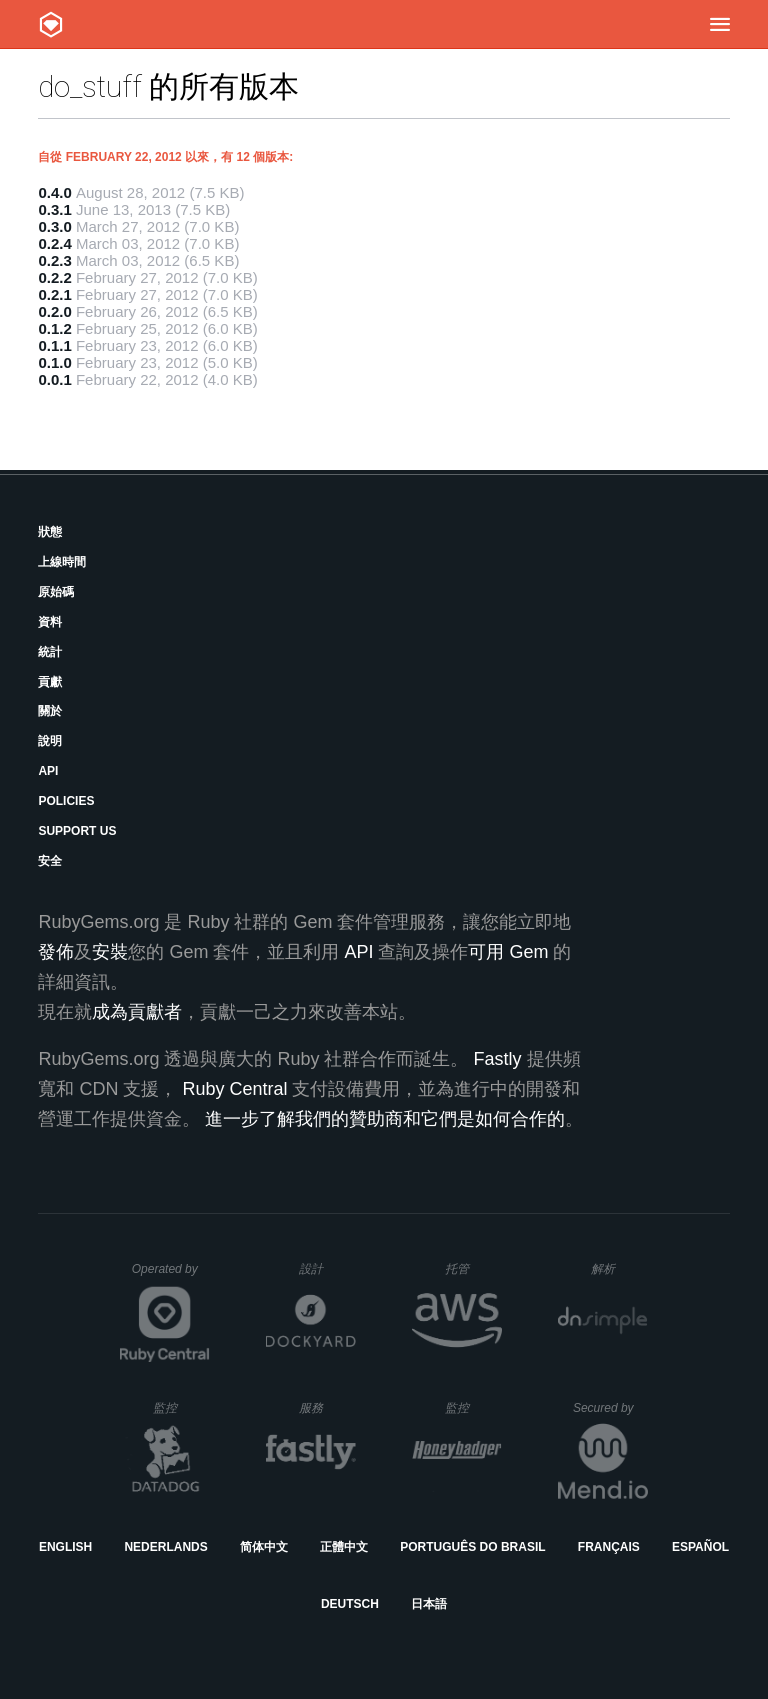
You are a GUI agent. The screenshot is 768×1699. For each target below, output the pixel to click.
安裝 (110, 952)
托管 (470, 1268)
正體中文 (344, 1547)
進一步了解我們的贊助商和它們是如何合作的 (385, 1119)
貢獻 (50, 682)
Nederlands (165, 1547)
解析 (619, 1268)
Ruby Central (234, 1089)
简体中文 (264, 1547)
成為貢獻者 (137, 1012)
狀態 (50, 532)
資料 (50, 622)
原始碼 (56, 592)
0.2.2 (54, 277)
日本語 (429, 1604)
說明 (50, 741)
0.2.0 (54, 311)
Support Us (77, 831)
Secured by (610, 1408)
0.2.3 (54, 260)
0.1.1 (54, 345)
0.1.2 (54, 328)
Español (700, 1547)
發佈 (56, 952)
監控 (181, 1407)
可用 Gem (508, 952)
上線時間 (62, 562)
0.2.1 (54, 294)
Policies (66, 801)
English (65, 1547)
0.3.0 (54, 226)
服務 (327, 1407)
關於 (50, 711)
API (48, 771)
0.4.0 (54, 192)
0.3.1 (54, 209)
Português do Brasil (472, 1547)
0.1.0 (54, 362)
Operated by (171, 1276)
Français (609, 1547)
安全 (50, 861)
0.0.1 (54, 379)
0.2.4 (54, 243)
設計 (327, 1268)
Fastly (497, 1059)
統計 (50, 652)
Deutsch (350, 1604)
